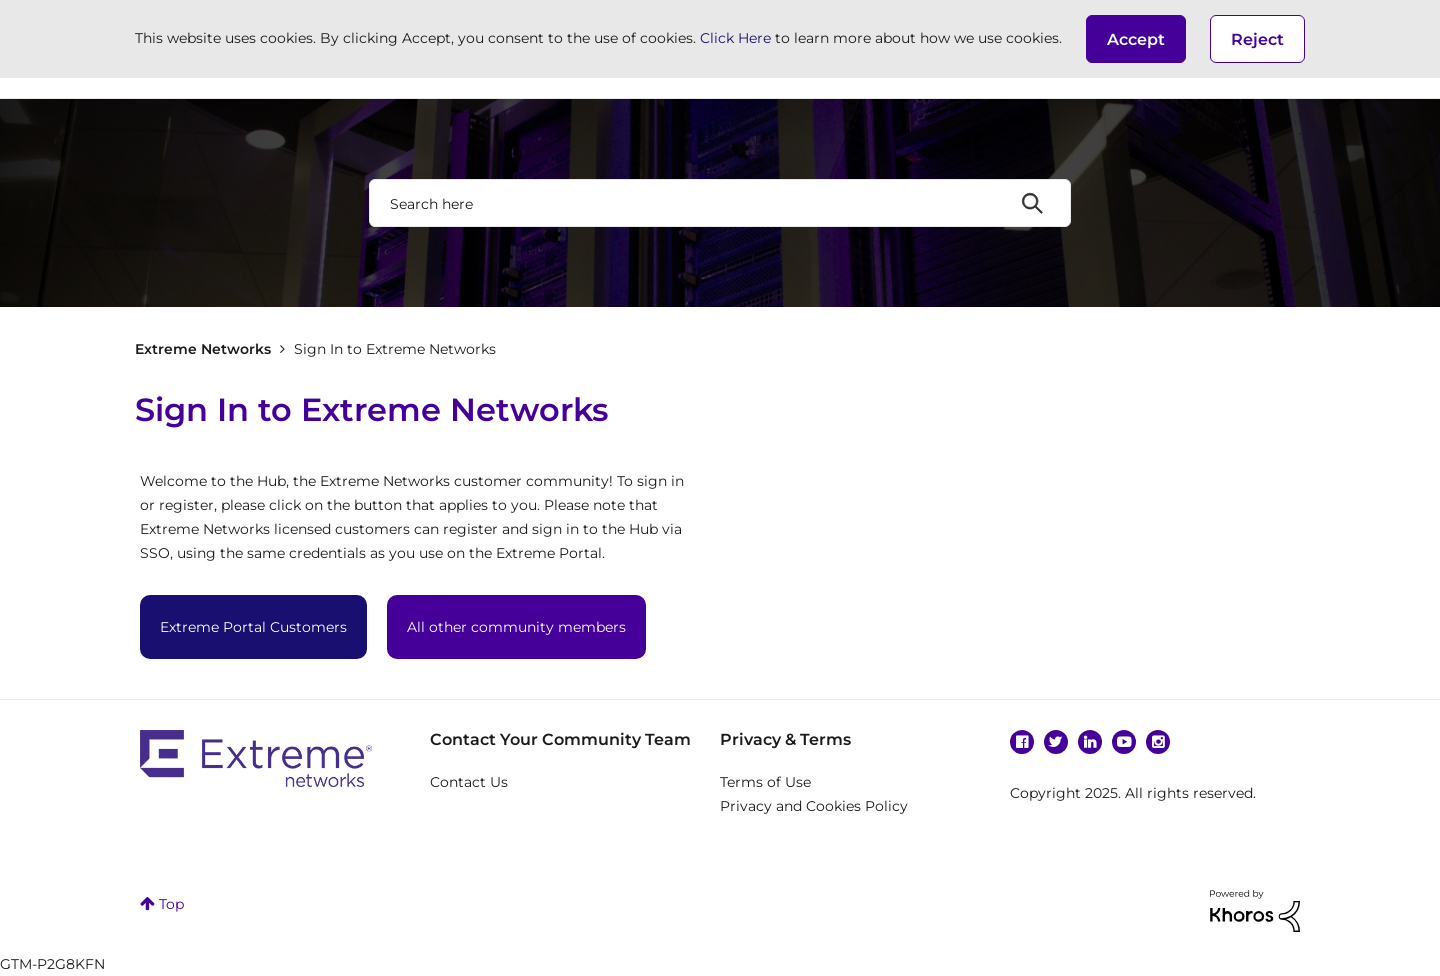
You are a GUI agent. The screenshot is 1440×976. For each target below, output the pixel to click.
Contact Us (469, 782)
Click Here (735, 38)
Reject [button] (1257, 39)
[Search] (720, 203)
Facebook (1022, 742)
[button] (1136, 39)
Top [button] (171, 904)
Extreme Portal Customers (253, 627)
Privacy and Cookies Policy (814, 806)
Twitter (1056, 742)
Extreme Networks (203, 349)
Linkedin (1090, 742)
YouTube (1124, 742)
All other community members (516, 627)
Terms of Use (765, 782)
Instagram (1158, 742)
